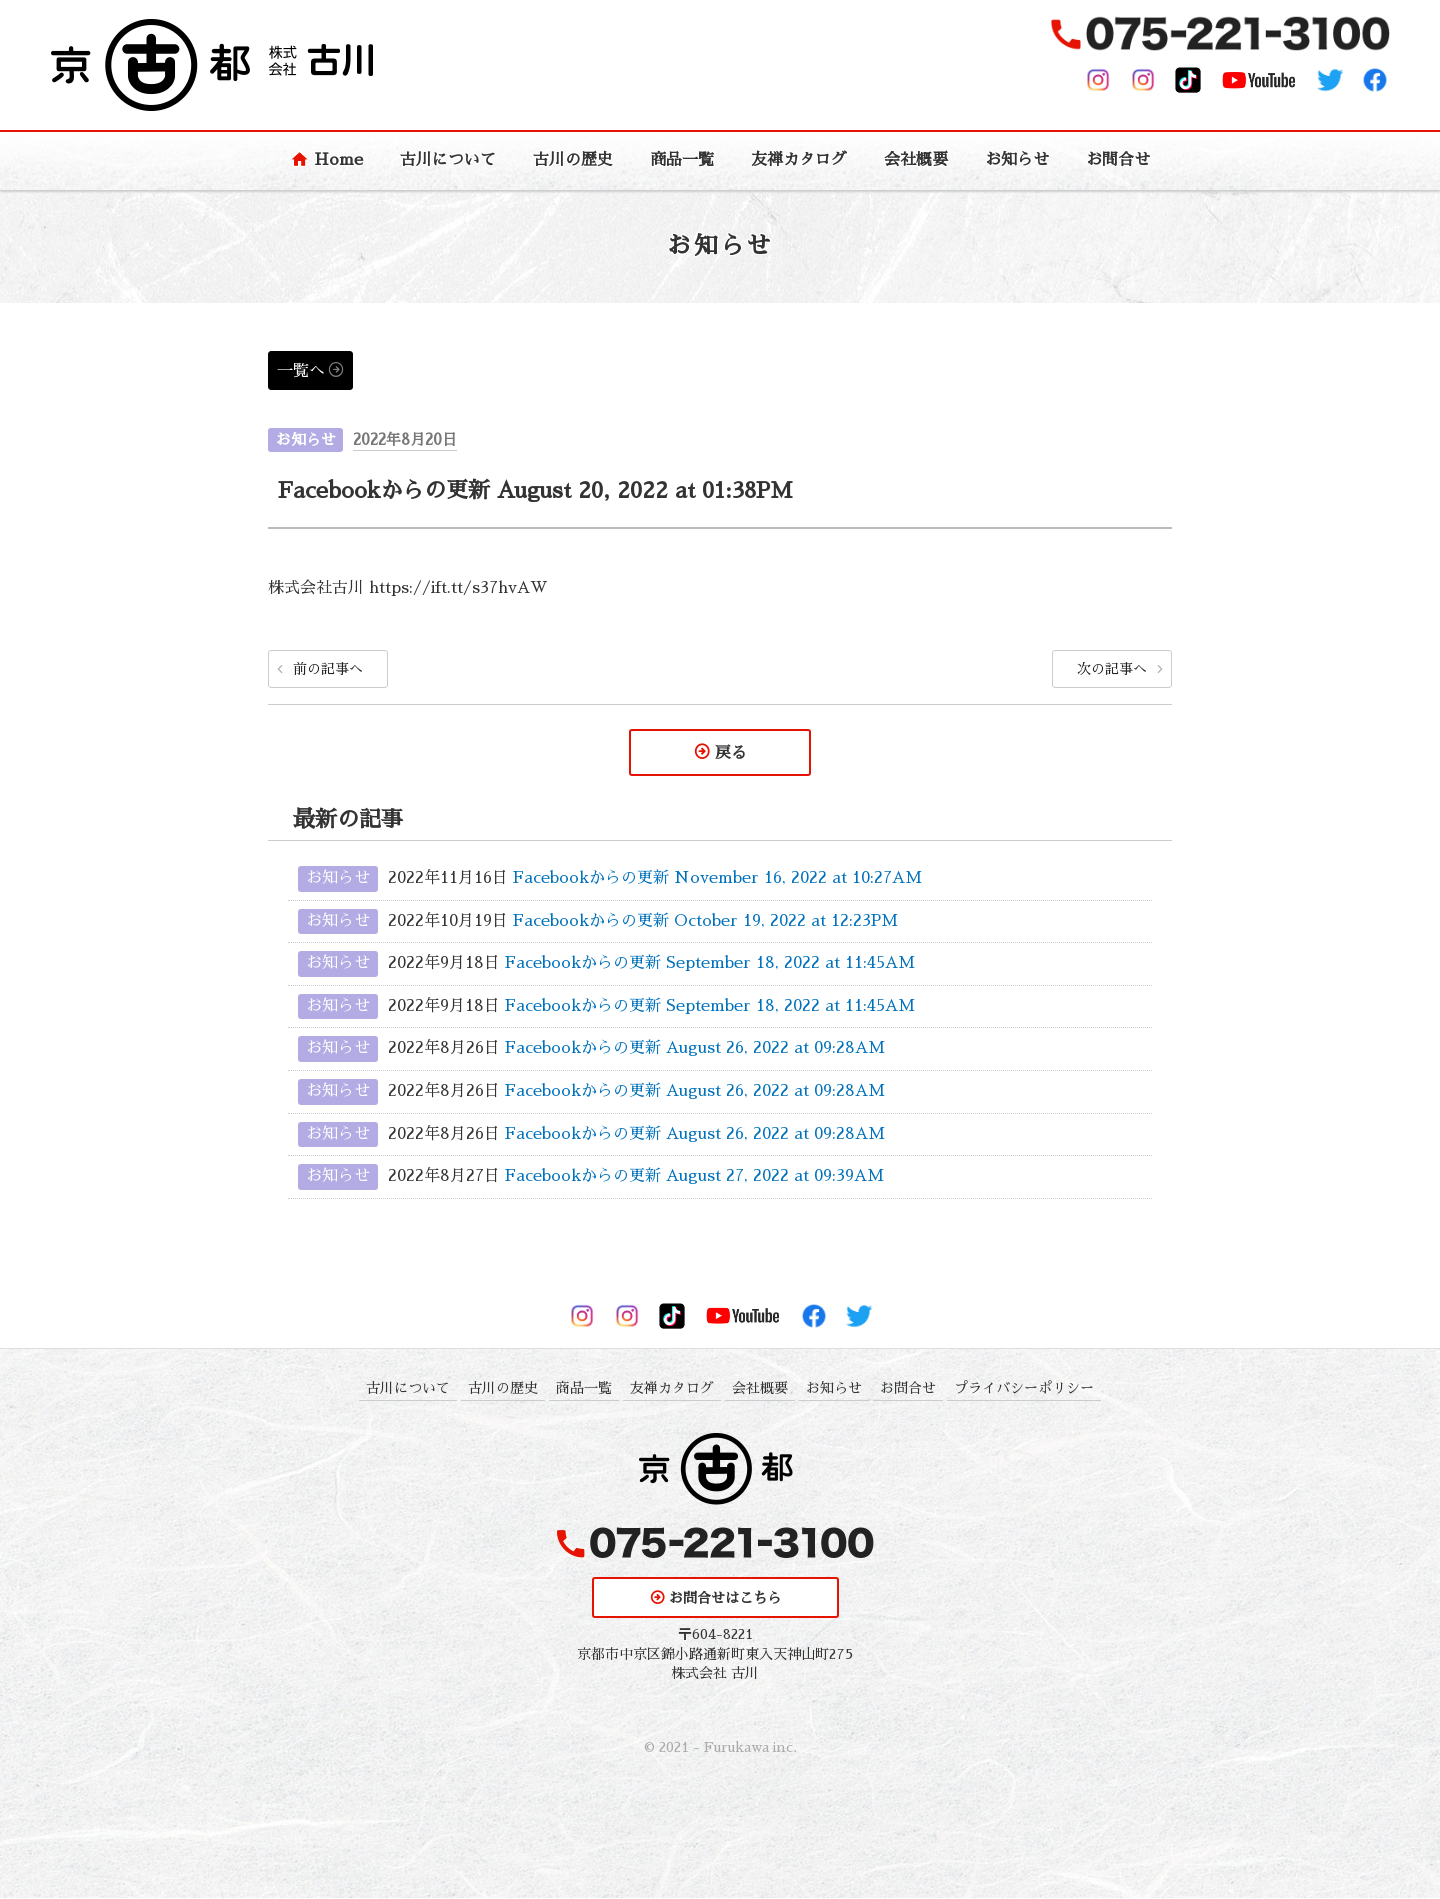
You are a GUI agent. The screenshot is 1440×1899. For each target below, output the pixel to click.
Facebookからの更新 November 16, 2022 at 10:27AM (717, 879)
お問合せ (1118, 160)
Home (338, 160)
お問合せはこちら (725, 1599)
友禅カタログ (799, 160)
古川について (448, 160)
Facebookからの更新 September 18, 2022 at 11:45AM (710, 964)
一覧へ (301, 371)
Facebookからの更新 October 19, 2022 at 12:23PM (705, 922)
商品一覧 (682, 160)
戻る (731, 753)
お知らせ (1017, 160)
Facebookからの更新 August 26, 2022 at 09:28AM (695, 1049)
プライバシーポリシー (1024, 1389)
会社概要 (916, 160)
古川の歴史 (573, 160)
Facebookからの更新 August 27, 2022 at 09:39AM (694, 1177)
